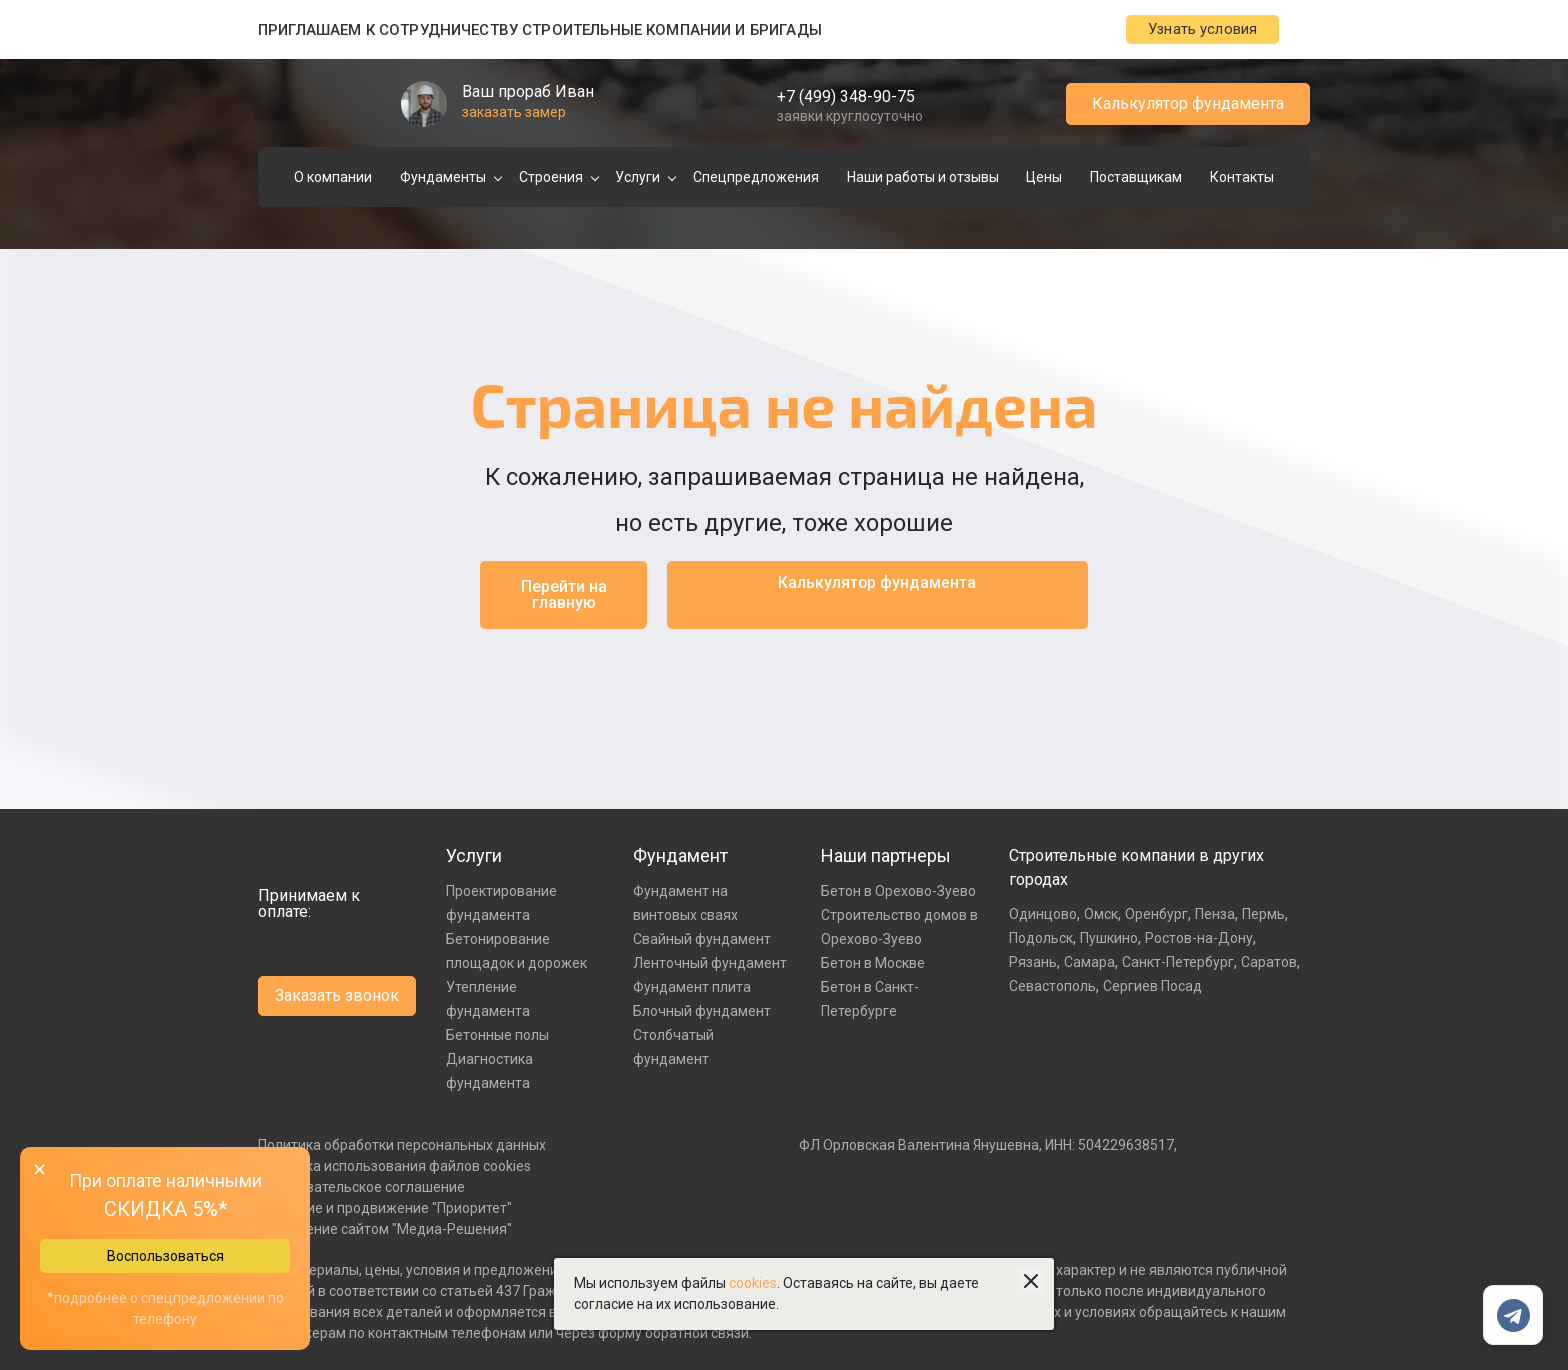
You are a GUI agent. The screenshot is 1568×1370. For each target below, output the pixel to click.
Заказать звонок (337, 996)
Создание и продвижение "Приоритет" (385, 1209)
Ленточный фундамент (710, 964)
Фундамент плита (692, 988)
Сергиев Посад (1152, 987)
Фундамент (680, 856)
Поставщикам (1136, 178)
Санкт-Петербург (1178, 963)
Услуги (637, 178)
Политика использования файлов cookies (394, 1167)
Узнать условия (1190, 30)
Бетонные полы (497, 1036)
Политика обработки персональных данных (402, 1146)
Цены (1044, 178)
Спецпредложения (756, 178)
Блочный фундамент (702, 1012)
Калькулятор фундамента (1188, 104)
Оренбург (1156, 915)
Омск (1101, 915)
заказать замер (514, 113)
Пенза (1215, 915)
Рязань (1033, 963)
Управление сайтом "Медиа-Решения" (385, 1230)
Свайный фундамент (702, 940)
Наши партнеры (886, 856)
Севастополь (1052, 987)
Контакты (1242, 178)
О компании (333, 178)
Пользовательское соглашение (361, 1188)
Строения (551, 178)
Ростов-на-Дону (1199, 939)
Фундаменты (443, 178)
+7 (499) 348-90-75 (846, 97)
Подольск (1041, 939)
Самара (1089, 963)
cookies (753, 1283)
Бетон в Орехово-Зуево (898, 892)
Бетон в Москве (873, 964)
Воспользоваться (165, 1256)
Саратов (1269, 963)
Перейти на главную (564, 595)
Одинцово (1043, 915)
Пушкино (1109, 939)
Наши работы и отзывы (923, 178)
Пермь (1263, 915)
